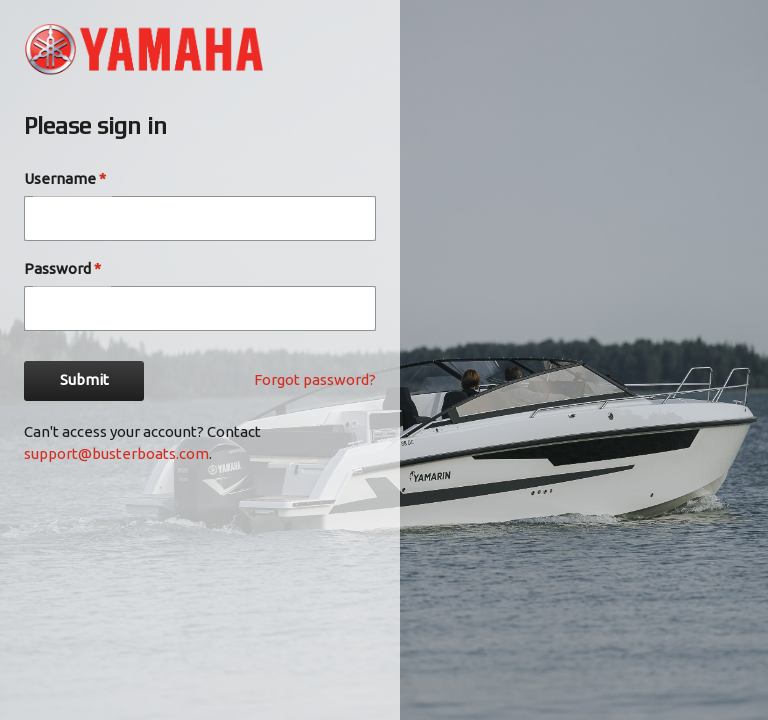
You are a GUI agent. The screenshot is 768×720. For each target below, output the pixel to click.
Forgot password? (315, 379)
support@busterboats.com (116, 453)
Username (65, 178)
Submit (84, 381)
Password (62, 268)
